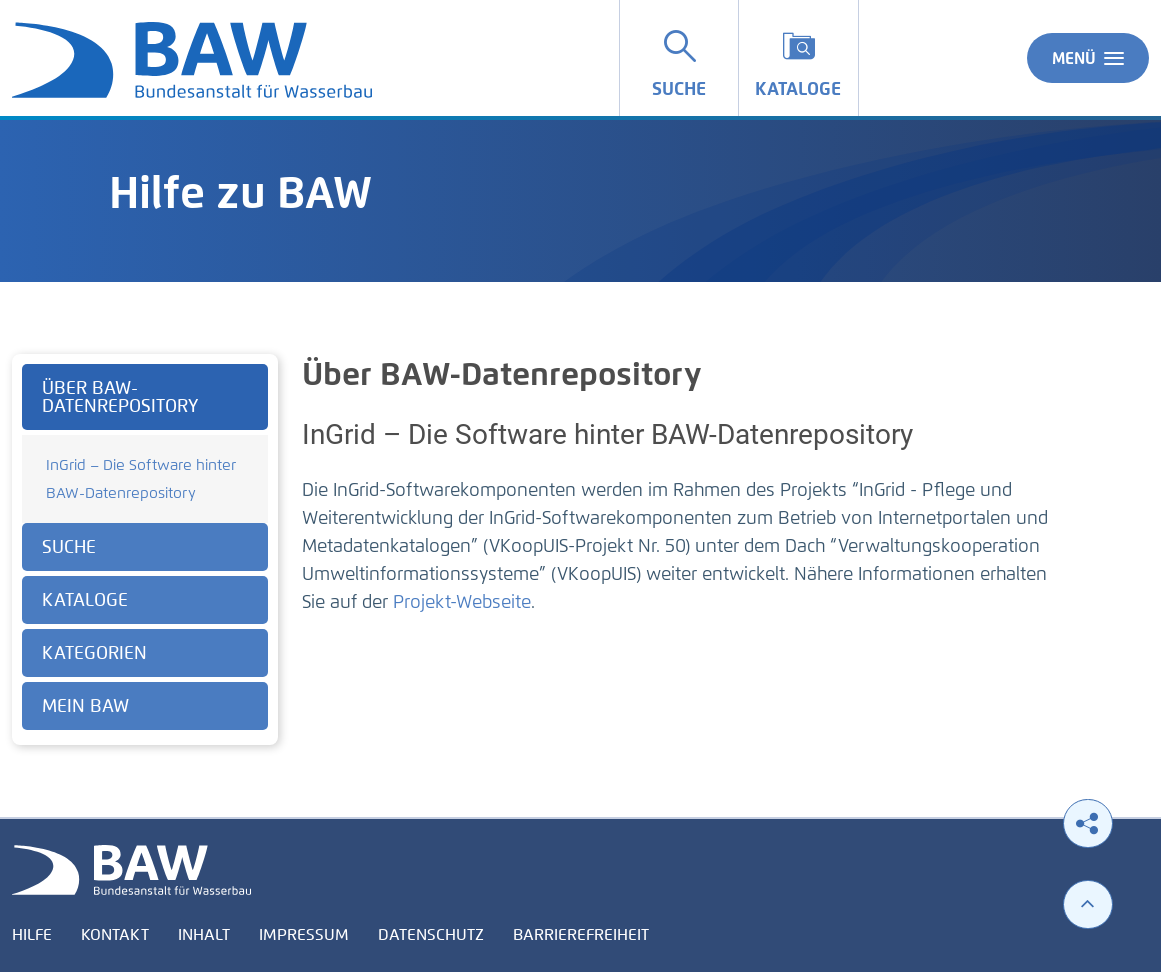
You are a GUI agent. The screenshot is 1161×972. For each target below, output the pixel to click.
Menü (1088, 58)
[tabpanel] (145, 549)
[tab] (145, 397)
